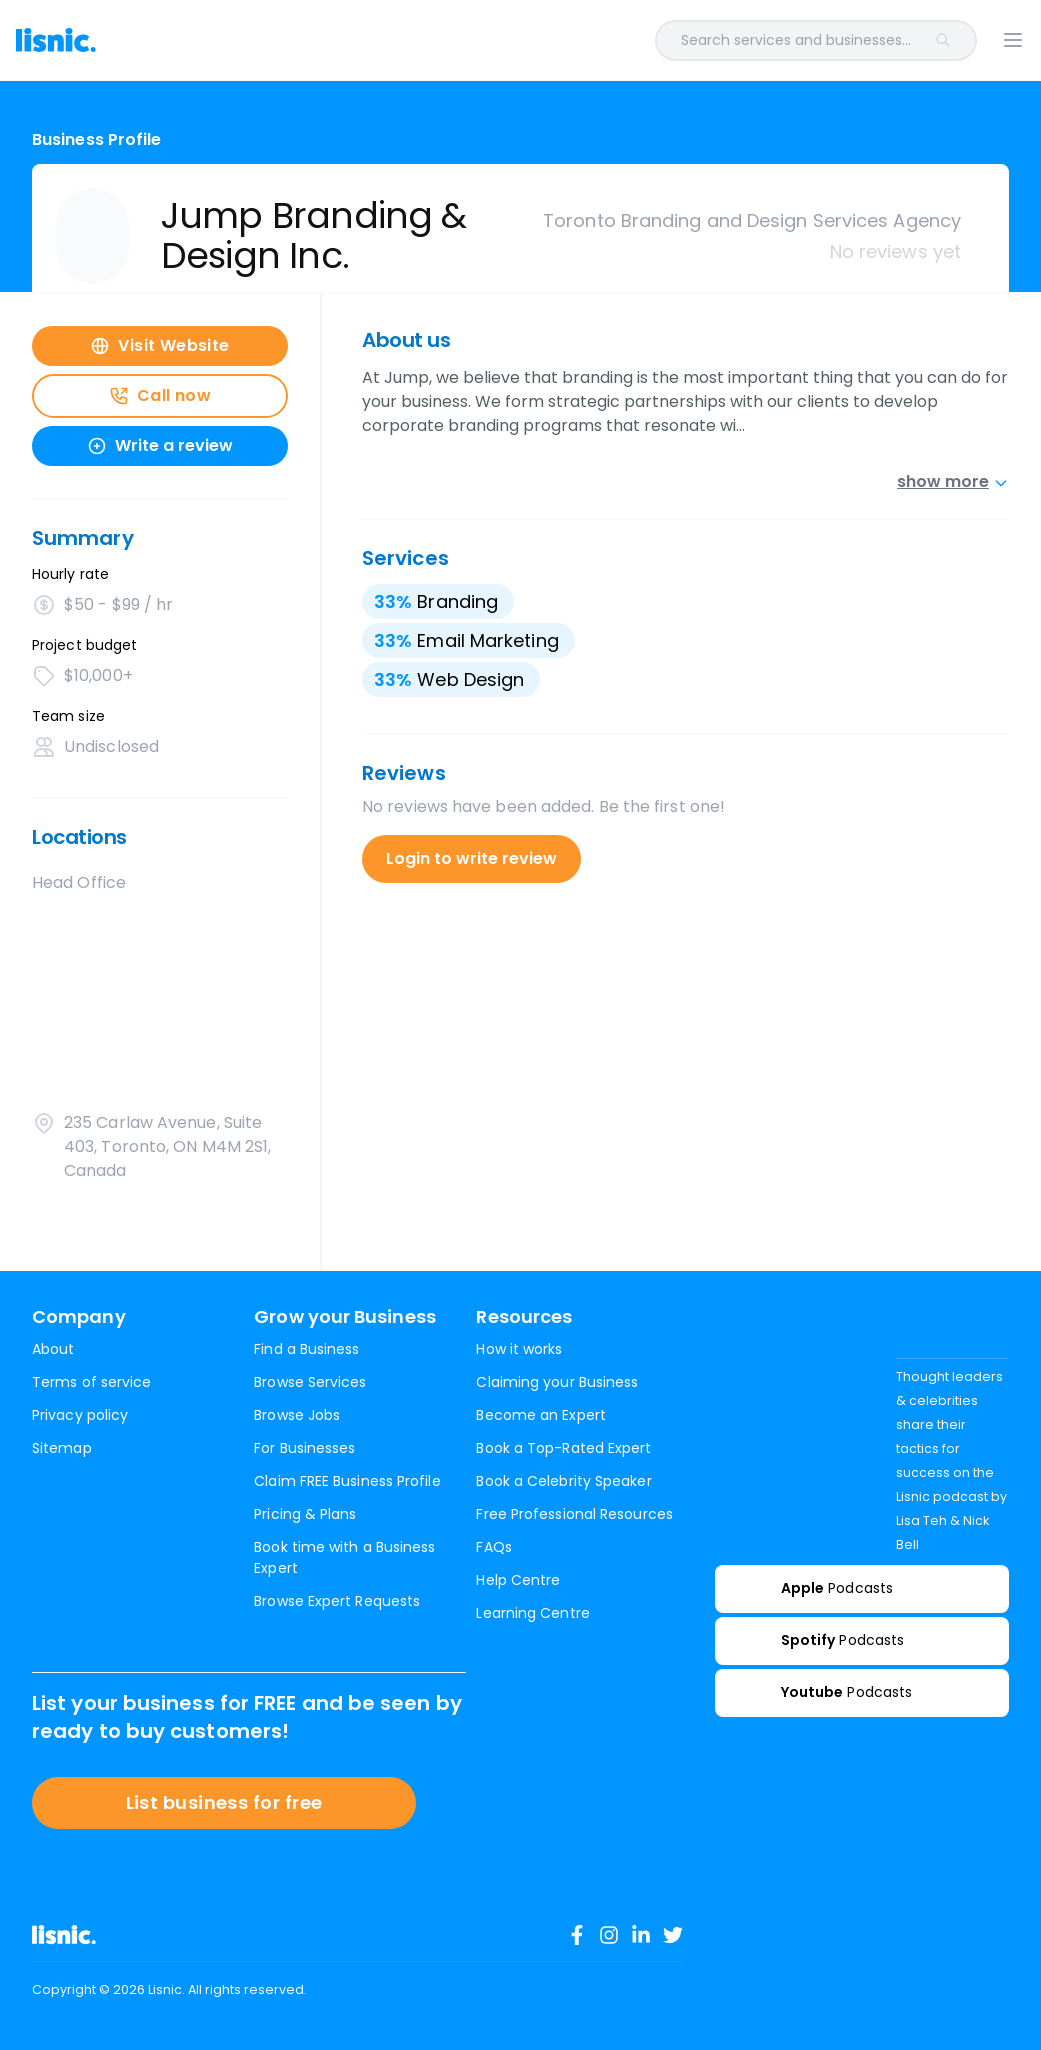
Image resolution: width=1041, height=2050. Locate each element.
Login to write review (471, 858)
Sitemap (62, 1448)
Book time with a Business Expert (344, 1557)
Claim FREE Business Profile (347, 1481)
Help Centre (518, 1580)
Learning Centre (532, 1613)
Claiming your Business (557, 1382)
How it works (519, 1349)
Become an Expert (540, 1415)
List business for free (224, 1802)
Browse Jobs (297, 1415)
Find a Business (306, 1349)
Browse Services (310, 1382)
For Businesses (304, 1448)
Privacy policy (80, 1415)
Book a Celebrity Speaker (563, 1481)
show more (953, 481)
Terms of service (91, 1382)
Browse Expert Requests (337, 1601)
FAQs (493, 1547)
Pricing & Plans (305, 1514)
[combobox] (564, 40)
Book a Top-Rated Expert (563, 1448)
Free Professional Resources (574, 1514)
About (53, 1349)
